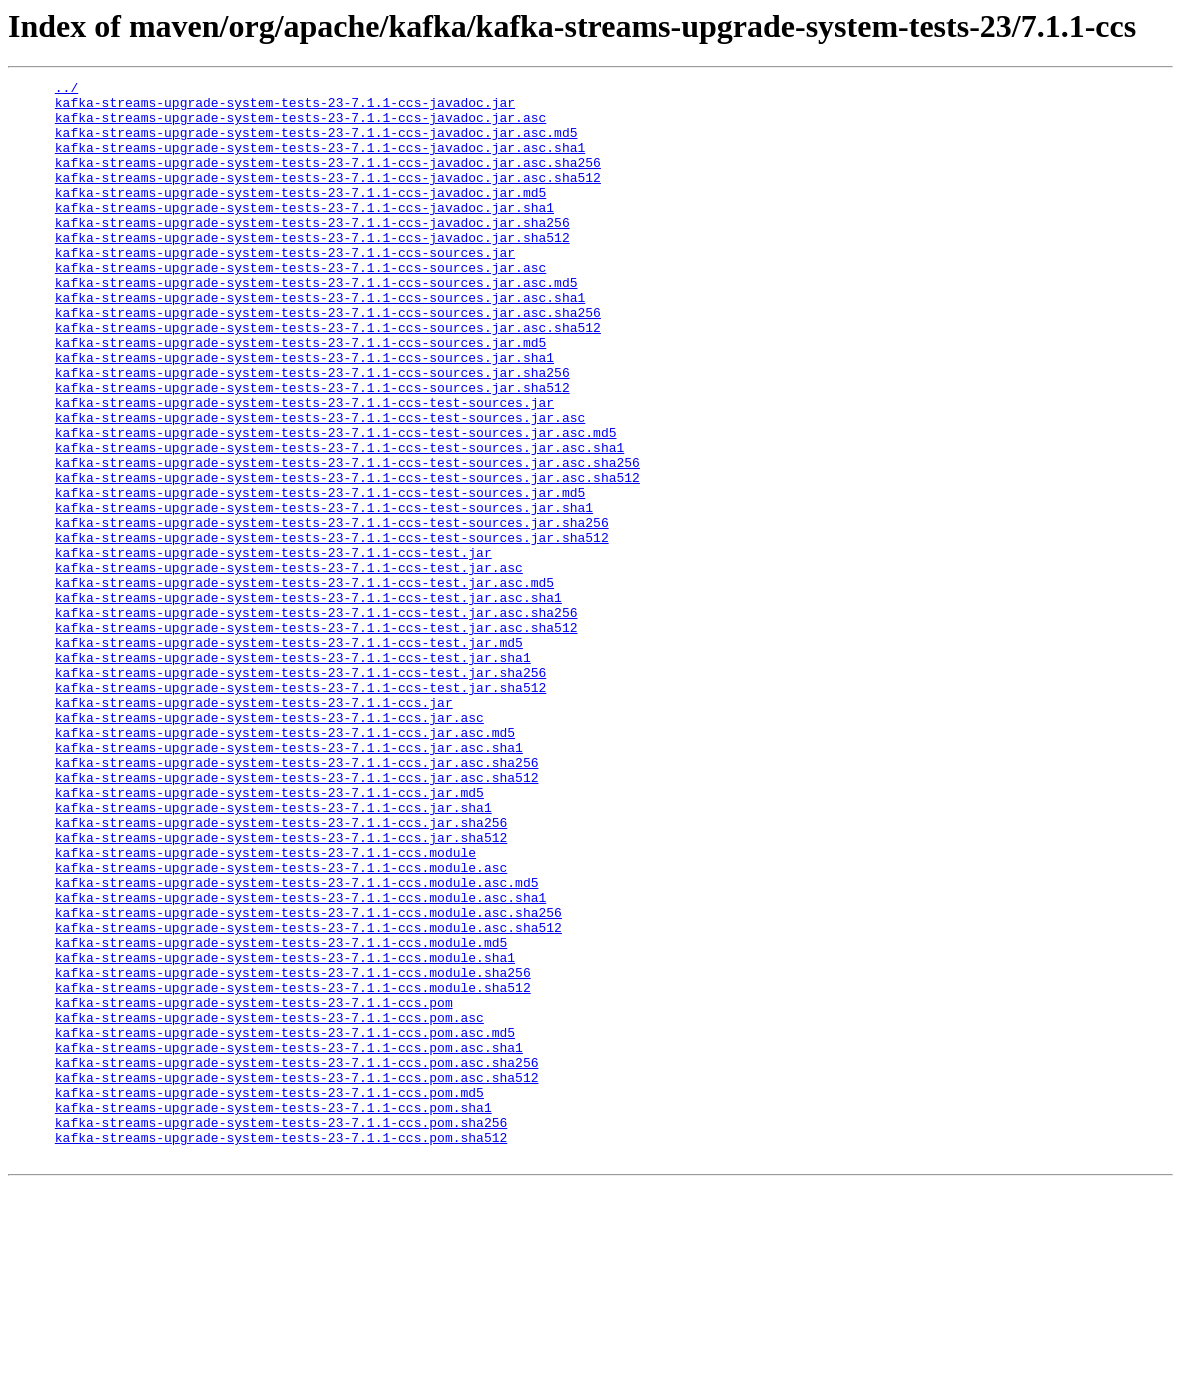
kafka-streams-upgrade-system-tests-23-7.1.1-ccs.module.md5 (281, 1116)
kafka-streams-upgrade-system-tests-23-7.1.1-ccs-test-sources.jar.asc (320, 486)
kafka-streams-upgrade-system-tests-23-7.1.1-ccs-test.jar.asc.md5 (304, 684)
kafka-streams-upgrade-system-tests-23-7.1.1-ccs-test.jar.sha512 (300, 810)
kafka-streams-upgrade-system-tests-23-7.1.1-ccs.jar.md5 (269, 936)
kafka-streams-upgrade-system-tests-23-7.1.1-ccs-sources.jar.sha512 (312, 450)
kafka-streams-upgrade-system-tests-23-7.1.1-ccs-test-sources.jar (304, 468)
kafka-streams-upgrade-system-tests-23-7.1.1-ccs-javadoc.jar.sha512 (312, 270)
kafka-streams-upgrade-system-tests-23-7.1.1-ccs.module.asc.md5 (297, 1044)
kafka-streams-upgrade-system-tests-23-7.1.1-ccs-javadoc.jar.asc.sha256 (328, 180)
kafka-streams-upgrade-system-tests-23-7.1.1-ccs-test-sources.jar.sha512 (332, 630)
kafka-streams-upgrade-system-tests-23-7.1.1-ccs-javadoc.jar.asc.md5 (316, 144)
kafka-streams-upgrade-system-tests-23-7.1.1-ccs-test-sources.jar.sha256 (332, 612)
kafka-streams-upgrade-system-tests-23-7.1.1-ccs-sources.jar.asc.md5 (316, 324)
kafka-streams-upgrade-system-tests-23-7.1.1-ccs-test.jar (273, 648)
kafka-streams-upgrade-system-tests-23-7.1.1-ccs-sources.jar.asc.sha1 (320, 342)
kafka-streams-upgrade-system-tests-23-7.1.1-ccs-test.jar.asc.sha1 (308, 702)
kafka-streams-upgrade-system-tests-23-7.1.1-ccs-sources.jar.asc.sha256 (328, 360)
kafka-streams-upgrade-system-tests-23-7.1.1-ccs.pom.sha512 (281, 1350)
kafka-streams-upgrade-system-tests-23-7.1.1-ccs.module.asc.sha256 (308, 1080)
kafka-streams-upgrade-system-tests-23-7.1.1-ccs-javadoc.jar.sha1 (304, 234)
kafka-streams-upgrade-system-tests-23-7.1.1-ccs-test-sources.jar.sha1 (324, 594)
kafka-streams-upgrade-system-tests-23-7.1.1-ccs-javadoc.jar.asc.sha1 (320, 162)
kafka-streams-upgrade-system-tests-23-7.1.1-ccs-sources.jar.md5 (300, 396)
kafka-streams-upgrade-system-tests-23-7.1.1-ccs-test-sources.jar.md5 (320, 576)
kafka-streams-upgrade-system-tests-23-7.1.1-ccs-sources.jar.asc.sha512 (328, 378)
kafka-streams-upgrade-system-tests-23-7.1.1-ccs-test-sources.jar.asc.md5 (336, 504)
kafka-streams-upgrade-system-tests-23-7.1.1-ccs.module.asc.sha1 (300, 1062)
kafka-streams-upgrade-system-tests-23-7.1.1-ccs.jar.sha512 (281, 990)
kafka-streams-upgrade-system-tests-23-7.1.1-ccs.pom (254, 1188)
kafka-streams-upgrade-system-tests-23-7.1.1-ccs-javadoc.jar (285, 108)
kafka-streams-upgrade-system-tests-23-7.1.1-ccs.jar (254, 828)
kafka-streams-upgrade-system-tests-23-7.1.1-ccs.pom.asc (269, 1206)
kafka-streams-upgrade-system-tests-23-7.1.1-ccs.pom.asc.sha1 (289, 1242)
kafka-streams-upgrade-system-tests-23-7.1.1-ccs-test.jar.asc (289, 666)
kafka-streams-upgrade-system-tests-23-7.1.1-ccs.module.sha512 (293, 1170)
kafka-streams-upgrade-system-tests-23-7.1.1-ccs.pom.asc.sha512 (297, 1278)
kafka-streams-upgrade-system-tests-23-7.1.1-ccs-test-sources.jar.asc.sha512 (347, 558)
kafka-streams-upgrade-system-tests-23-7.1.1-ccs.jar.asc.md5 (285, 864)
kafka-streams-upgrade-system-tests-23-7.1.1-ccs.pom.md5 (269, 1296)
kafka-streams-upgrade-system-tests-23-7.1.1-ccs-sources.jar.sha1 (304, 414)
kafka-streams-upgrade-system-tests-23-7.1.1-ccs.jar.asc (269, 846)
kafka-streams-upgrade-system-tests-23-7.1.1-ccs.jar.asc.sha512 (297, 918)
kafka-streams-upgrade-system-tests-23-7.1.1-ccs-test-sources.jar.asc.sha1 (339, 522)
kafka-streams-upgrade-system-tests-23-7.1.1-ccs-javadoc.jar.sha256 (312, 252)
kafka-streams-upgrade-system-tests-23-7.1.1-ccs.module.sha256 (293, 1152)
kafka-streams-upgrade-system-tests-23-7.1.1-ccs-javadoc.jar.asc (300, 126)
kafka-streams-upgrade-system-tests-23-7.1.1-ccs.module (265, 1008)
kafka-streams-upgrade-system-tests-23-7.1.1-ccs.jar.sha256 (281, 972)
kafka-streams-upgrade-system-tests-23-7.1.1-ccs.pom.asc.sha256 (297, 1260)
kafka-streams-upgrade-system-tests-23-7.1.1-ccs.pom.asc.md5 (285, 1224)
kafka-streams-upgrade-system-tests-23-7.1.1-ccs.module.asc (281, 1026)
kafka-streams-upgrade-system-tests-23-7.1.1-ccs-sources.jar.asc (300, 306)
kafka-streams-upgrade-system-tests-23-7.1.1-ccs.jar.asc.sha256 (297, 900)
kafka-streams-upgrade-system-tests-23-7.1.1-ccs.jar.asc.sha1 (289, 882)
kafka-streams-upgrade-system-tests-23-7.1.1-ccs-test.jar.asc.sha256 (316, 720)
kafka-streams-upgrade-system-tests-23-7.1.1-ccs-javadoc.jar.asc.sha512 (328, 198)
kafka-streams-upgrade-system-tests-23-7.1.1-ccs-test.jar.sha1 (293, 774)
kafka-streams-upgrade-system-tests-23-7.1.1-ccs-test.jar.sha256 (300, 792)
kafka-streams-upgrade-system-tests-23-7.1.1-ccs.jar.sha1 (273, 954)
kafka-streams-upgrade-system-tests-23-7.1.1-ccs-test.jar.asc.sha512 (316, 738)
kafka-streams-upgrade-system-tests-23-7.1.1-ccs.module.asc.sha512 (308, 1098)
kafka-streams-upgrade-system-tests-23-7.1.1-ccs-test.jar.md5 (289, 756)
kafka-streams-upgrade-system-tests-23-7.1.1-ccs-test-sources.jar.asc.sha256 (347, 540)
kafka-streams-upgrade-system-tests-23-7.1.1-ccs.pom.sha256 (281, 1332)
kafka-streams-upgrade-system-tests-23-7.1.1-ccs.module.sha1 (285, 1134)
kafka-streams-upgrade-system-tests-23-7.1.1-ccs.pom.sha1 (273, 1314)
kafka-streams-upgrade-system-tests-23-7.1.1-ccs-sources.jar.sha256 (312, 432)
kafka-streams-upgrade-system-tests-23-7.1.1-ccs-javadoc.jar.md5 (300, 216)
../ (66, 90)
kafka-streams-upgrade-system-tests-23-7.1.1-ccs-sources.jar (285, 288)
